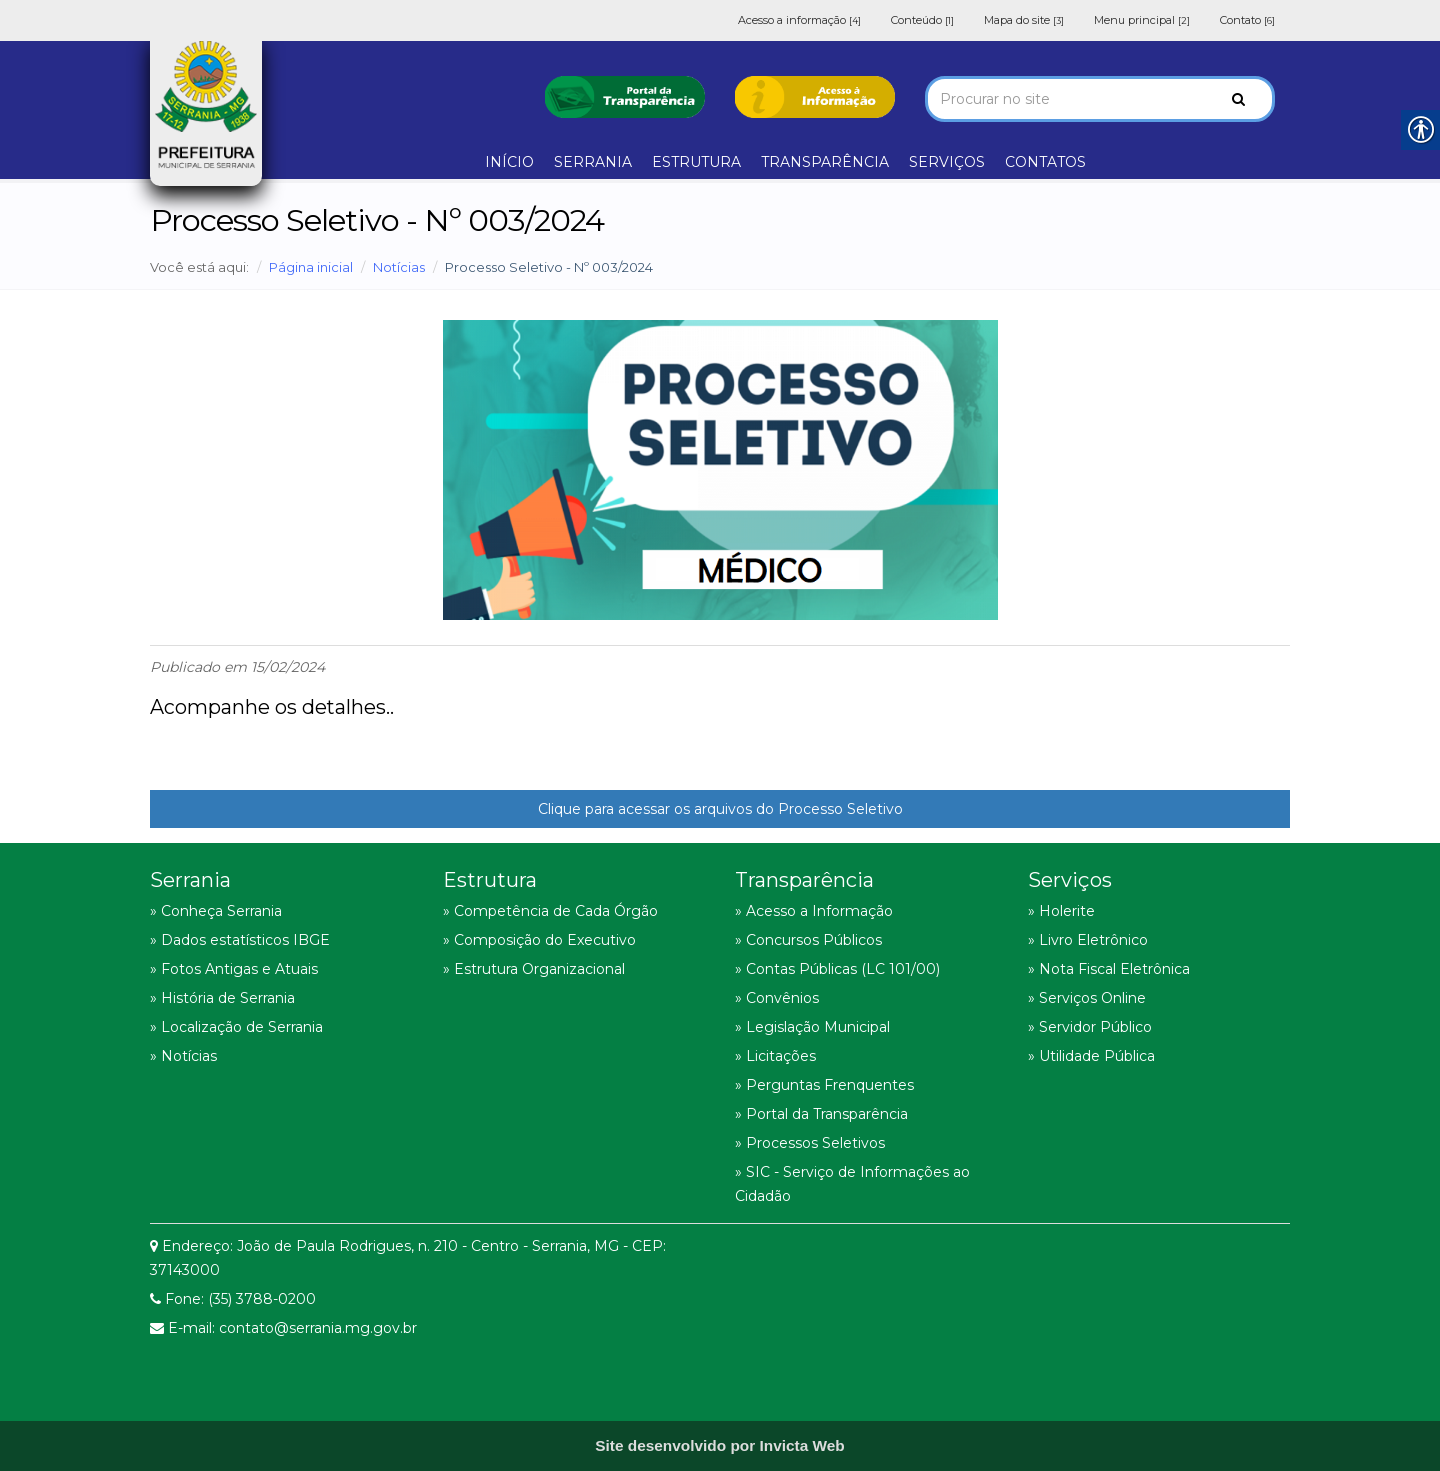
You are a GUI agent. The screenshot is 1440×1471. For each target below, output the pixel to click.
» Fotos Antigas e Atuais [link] (234, 969)
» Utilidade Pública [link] (1091, 1056)
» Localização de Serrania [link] (236, 1027)
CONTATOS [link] (1045, 162)
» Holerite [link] (1061, 911)
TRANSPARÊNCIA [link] (825, 162)
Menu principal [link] (1142, 20)
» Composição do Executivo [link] (539, 940)
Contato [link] (1247, 20)
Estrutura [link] (490, 880)
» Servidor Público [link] (1090, 1027)
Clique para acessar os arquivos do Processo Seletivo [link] (720, 809)
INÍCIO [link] (509, 162)
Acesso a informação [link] (799, 20)
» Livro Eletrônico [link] (1088, 940)
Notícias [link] (399, 267)
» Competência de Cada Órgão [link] (550, 911)
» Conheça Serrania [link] (216, 911)
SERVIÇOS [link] (947, 162)
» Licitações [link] (775, 1056)
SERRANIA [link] (593, 162)
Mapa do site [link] (1024, 20)
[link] (625, 95)
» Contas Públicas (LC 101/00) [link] (837, 969)
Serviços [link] (1070, 880)
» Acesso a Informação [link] (814, 911)
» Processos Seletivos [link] (810, 1143)
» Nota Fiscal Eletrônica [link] (1109, 969)
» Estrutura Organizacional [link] (534, 969)
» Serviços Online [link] (1087, 998)
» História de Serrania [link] (222, 998)
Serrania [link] (190, 880)
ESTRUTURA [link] (696, 162)
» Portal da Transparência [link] (821, 1114)
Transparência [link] (804, 880)
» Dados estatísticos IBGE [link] (240, 940)
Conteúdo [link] (922, 20)
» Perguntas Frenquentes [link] (824, 1085)
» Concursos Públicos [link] (808, 940)
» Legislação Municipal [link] (812, 1027)
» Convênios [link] (777, 998)
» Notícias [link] (183, 1056)
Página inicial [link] (311, 267)
